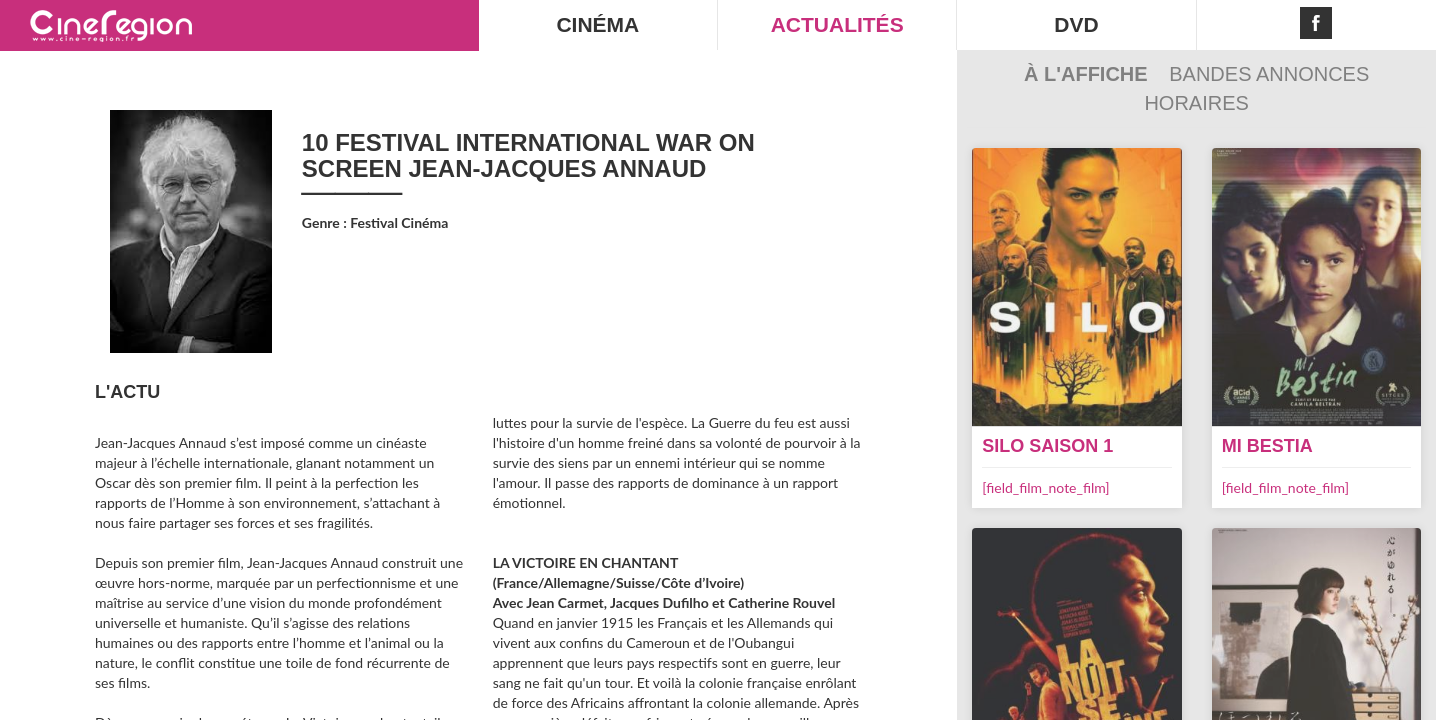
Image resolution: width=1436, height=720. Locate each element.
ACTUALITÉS (837, 24)
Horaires (1196, 103)
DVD (1076, 24)
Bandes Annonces (1269, 74)
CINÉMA (597, 24)
